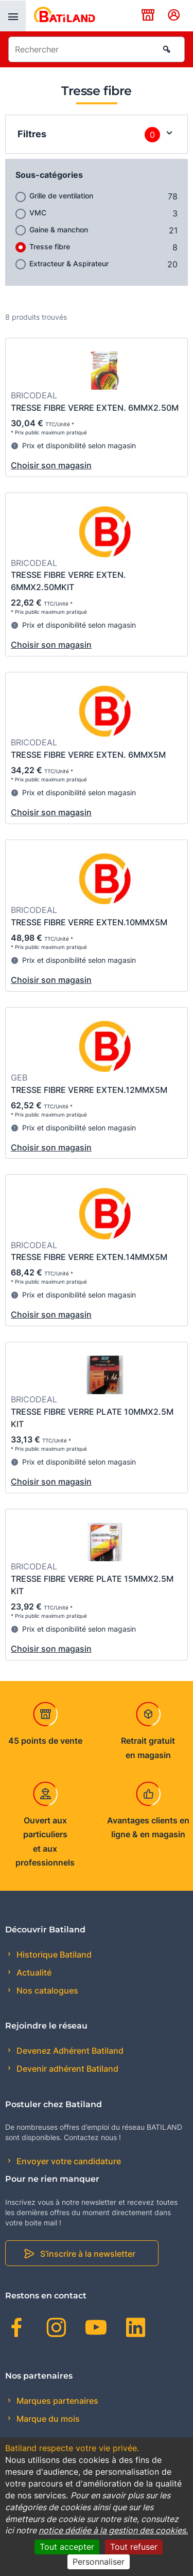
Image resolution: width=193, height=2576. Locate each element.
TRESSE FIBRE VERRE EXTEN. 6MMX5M (88, 755)
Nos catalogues (46, 1990)
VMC (37, 212)
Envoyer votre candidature (67, 2161)
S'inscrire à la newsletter (87, 2254)
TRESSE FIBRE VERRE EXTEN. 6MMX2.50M (95, 408)
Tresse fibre (49, 246)
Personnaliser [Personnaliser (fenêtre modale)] (99, 2561)
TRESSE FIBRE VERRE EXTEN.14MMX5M (89, 1257)
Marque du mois (47, 2419)
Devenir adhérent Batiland (66, 2068)
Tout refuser (133, 2547)
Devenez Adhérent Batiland (69, 2050)
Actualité (32, 1972)
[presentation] (13, 16)
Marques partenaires (56, 2401)
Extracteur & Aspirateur (69, 263)
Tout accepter (67, 2547)
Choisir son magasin (51, 465)
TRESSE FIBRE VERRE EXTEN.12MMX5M (89, 1090)
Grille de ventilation (61, 195)
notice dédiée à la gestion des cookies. (113, 2530)
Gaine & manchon (58, 229)
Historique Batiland (53, 1954)
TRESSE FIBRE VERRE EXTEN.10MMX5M (89, 922)
